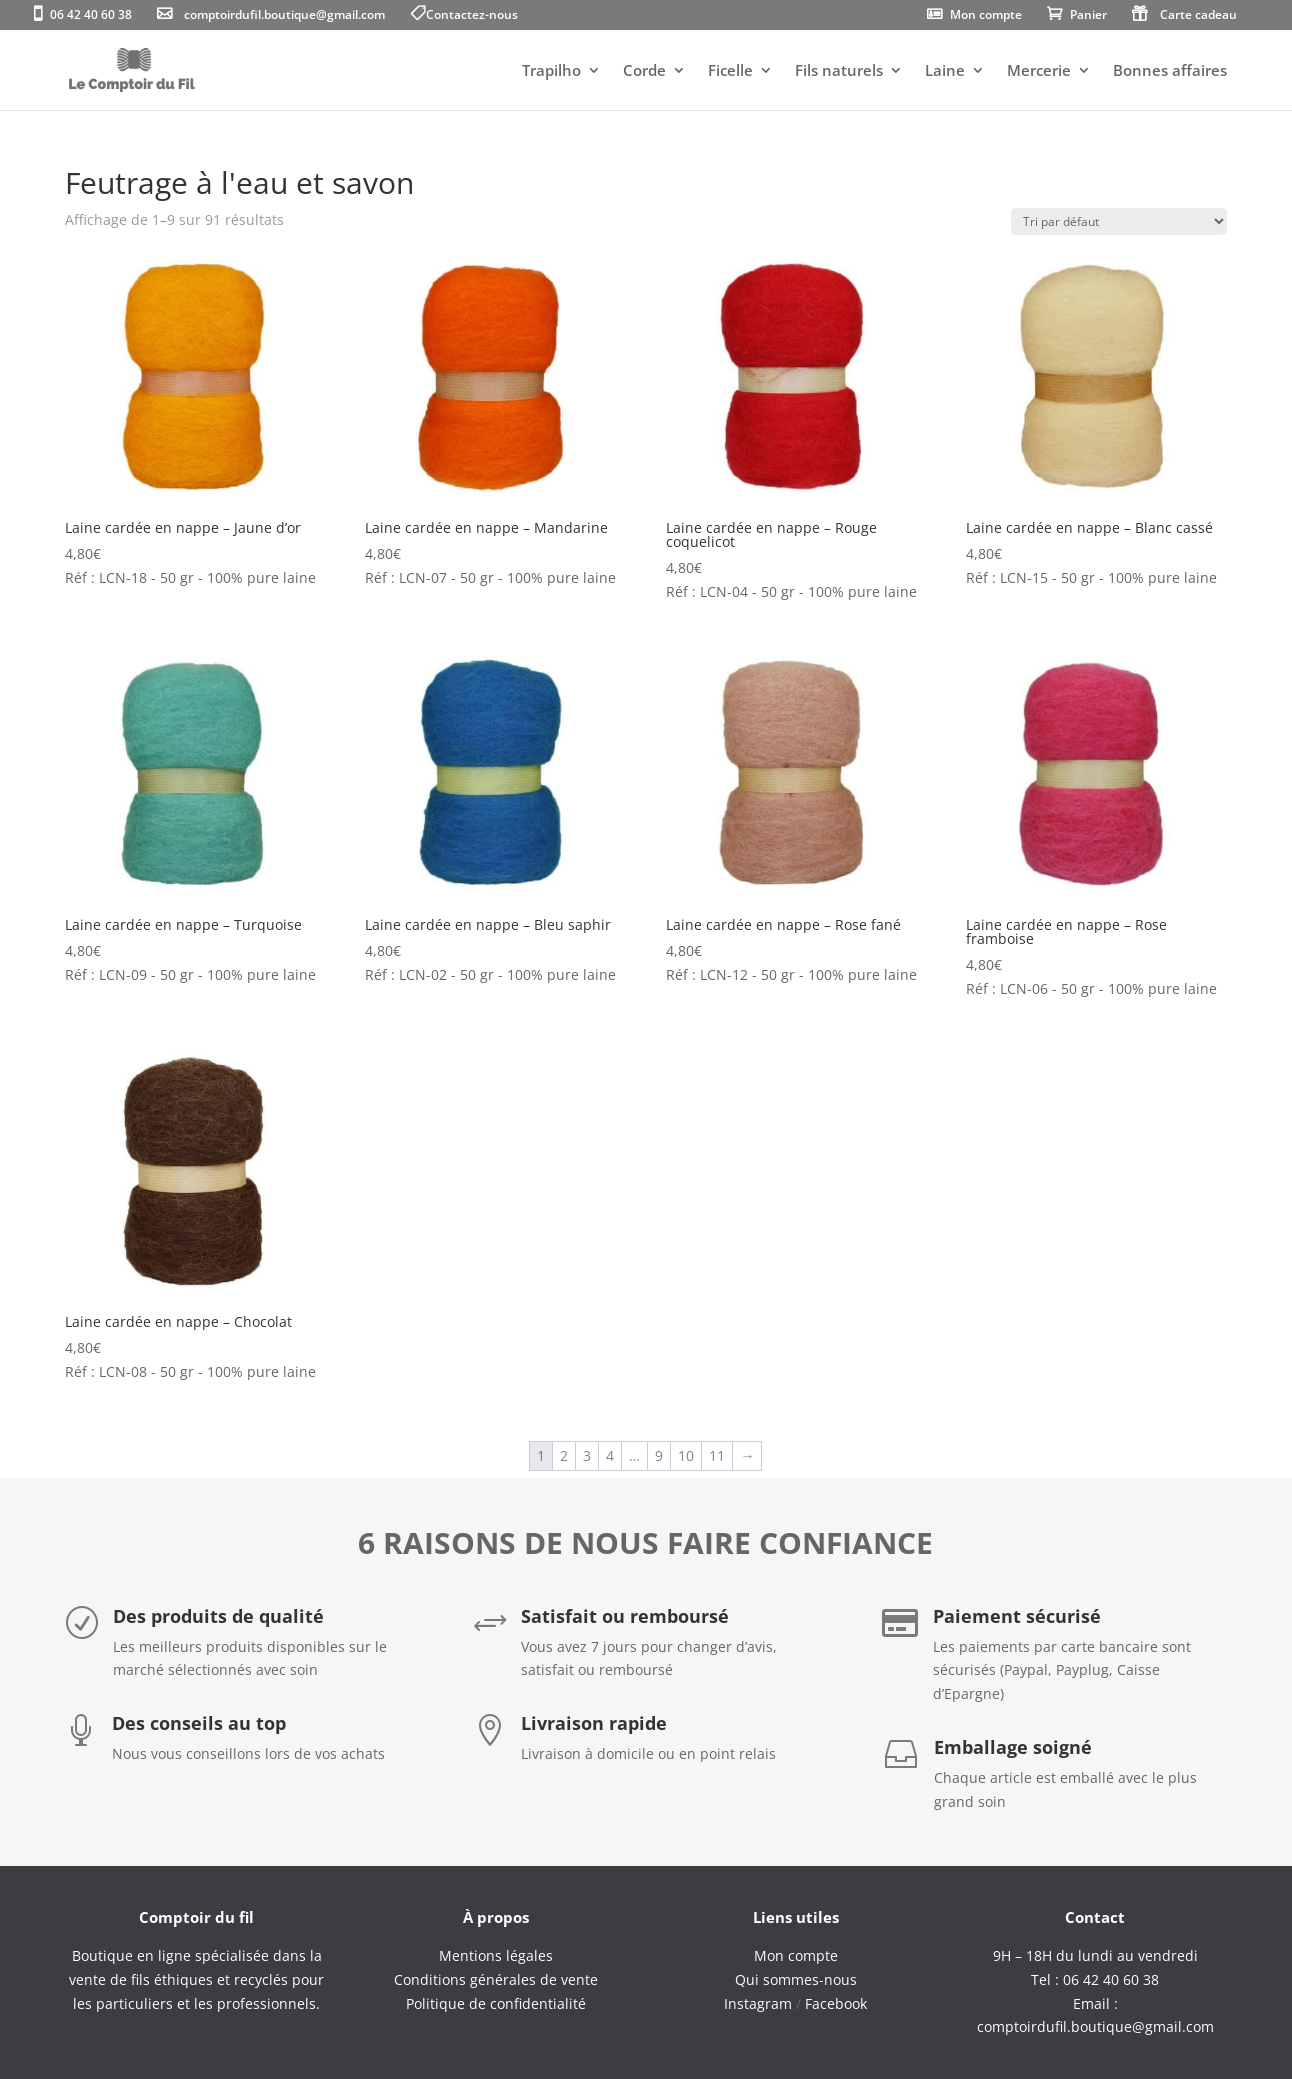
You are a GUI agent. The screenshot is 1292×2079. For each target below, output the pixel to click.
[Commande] (1119, 221)
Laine (945, 71)
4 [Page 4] (610, 1455)
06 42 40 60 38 (91, 16)
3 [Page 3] (587, 1455)
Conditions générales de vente (496, 1979)
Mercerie (1039, 71)
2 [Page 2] (564, 1455)
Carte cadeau (1198, 16)
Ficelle (730, 71)
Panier (1088, 16)
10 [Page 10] (686, 1455)
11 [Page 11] (717, 1455)
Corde (644, 71)
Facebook (836, 2003)
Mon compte (986, 16)
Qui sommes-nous (796, 1979)
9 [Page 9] (659, 1455)
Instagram (758, 2003)
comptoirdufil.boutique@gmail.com (284, 16)
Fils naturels (839, 71)
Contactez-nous (472, 16)
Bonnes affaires (1170, 71)
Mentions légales (496, 1955)
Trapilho (551, 71)
